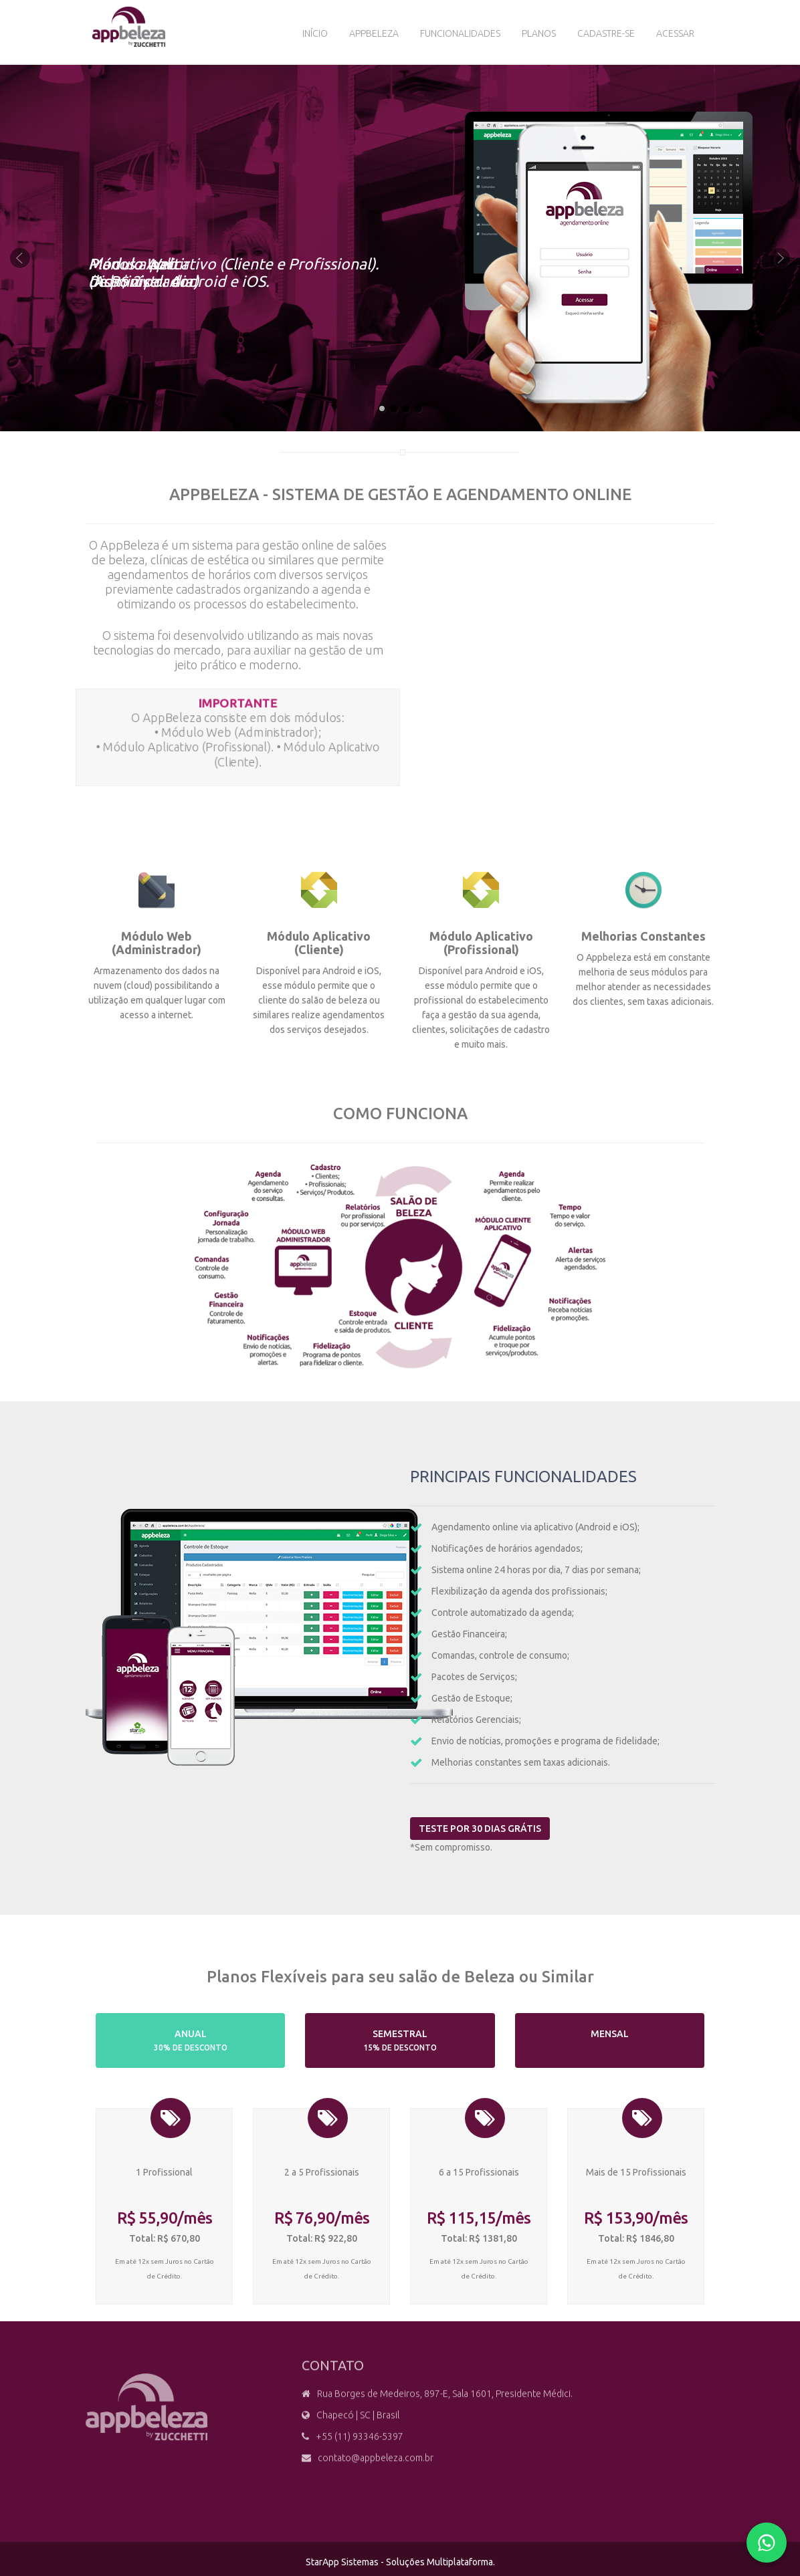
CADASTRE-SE (606, 33)
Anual (190, 2040)
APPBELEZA (374, 33)
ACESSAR (675, 33)
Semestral (400, 2040)
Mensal (610, 2040)
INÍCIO (315, 33)
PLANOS (539, 33)
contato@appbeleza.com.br (375, 2467)
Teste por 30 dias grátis (489, 1828)
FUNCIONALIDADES (460, 33)
